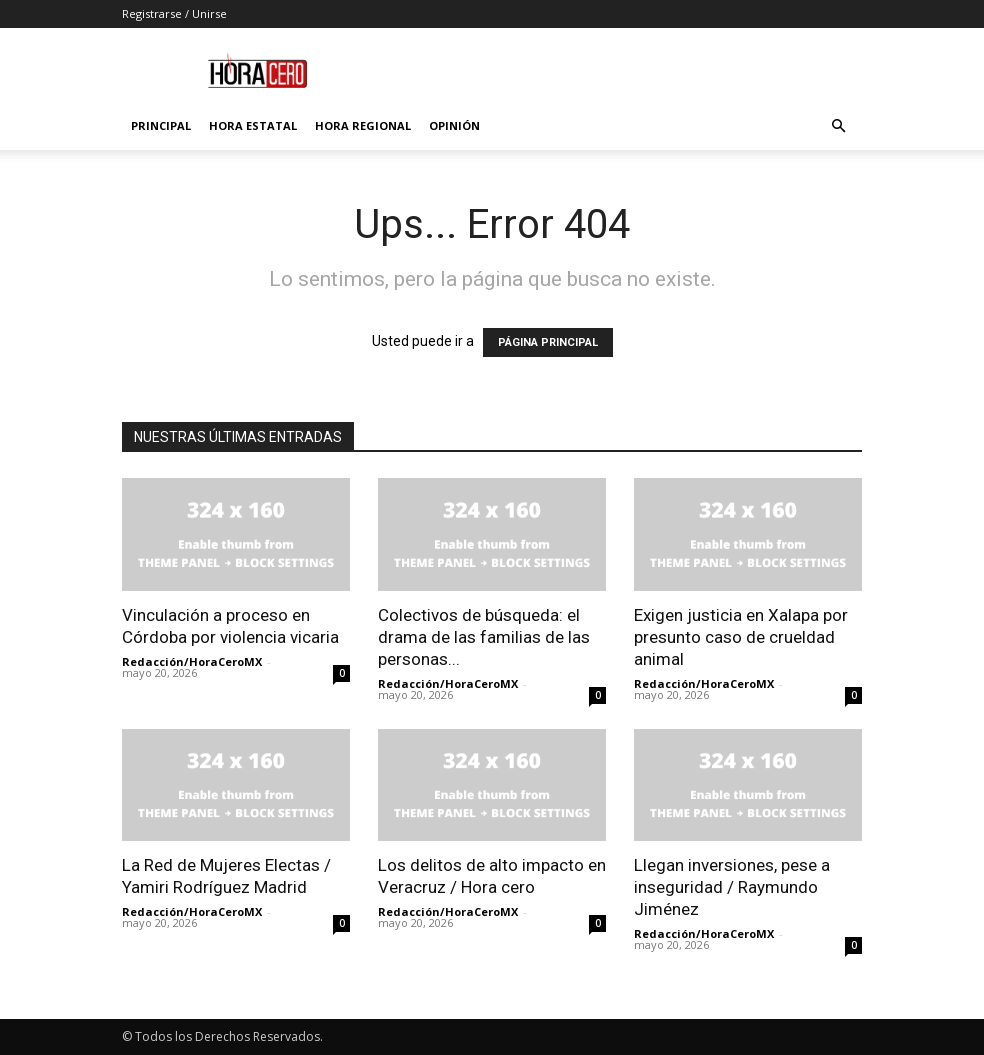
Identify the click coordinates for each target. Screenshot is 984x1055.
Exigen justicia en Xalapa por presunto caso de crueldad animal (741, 637)
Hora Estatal (253, 125)
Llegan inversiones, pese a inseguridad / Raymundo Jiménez (732, 887)
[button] (838, 126)
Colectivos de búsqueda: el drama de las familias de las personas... (484, 637)
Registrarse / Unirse (174, 13)
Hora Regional (363, 125)
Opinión (454, 125)
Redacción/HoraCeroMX (192, 661)
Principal (161, 125)
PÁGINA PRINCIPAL (548, 342)
